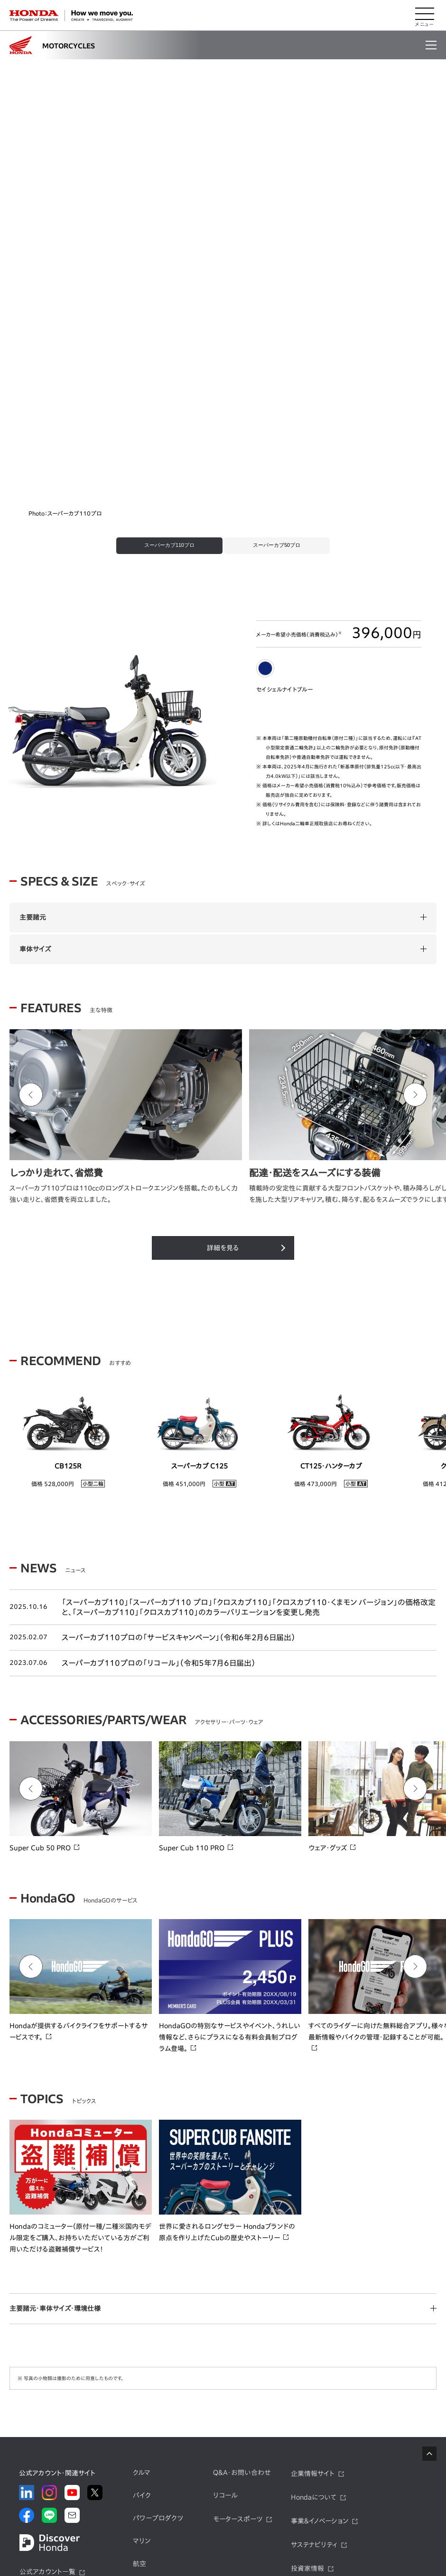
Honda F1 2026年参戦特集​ (211, 2471)
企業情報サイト (312, 2215)
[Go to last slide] (31, 836)
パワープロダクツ (158, 2259)
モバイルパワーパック (163, 2328)
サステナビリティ (314, 2286)
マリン (141, 2282)
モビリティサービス (160, 2350)
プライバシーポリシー (155, 2532)
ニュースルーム (312, 2333)
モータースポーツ (237, 2260)
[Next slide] (415, 836)
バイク (142, 2237)
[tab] (162, 286)
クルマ (141, 2214)
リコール (225, 2237)
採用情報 (304, 2357)
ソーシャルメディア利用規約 (240, 2533)
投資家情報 (307, 2310)
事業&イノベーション (319, 2262)
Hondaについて (313, 2238)
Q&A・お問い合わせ (242, 2214)
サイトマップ (91, 2532)
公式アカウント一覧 (47, 2313)
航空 (139, 2305)
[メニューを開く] (425, 16)
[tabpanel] (223, 153)
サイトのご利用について (338, 2532)
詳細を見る (223, 989)
